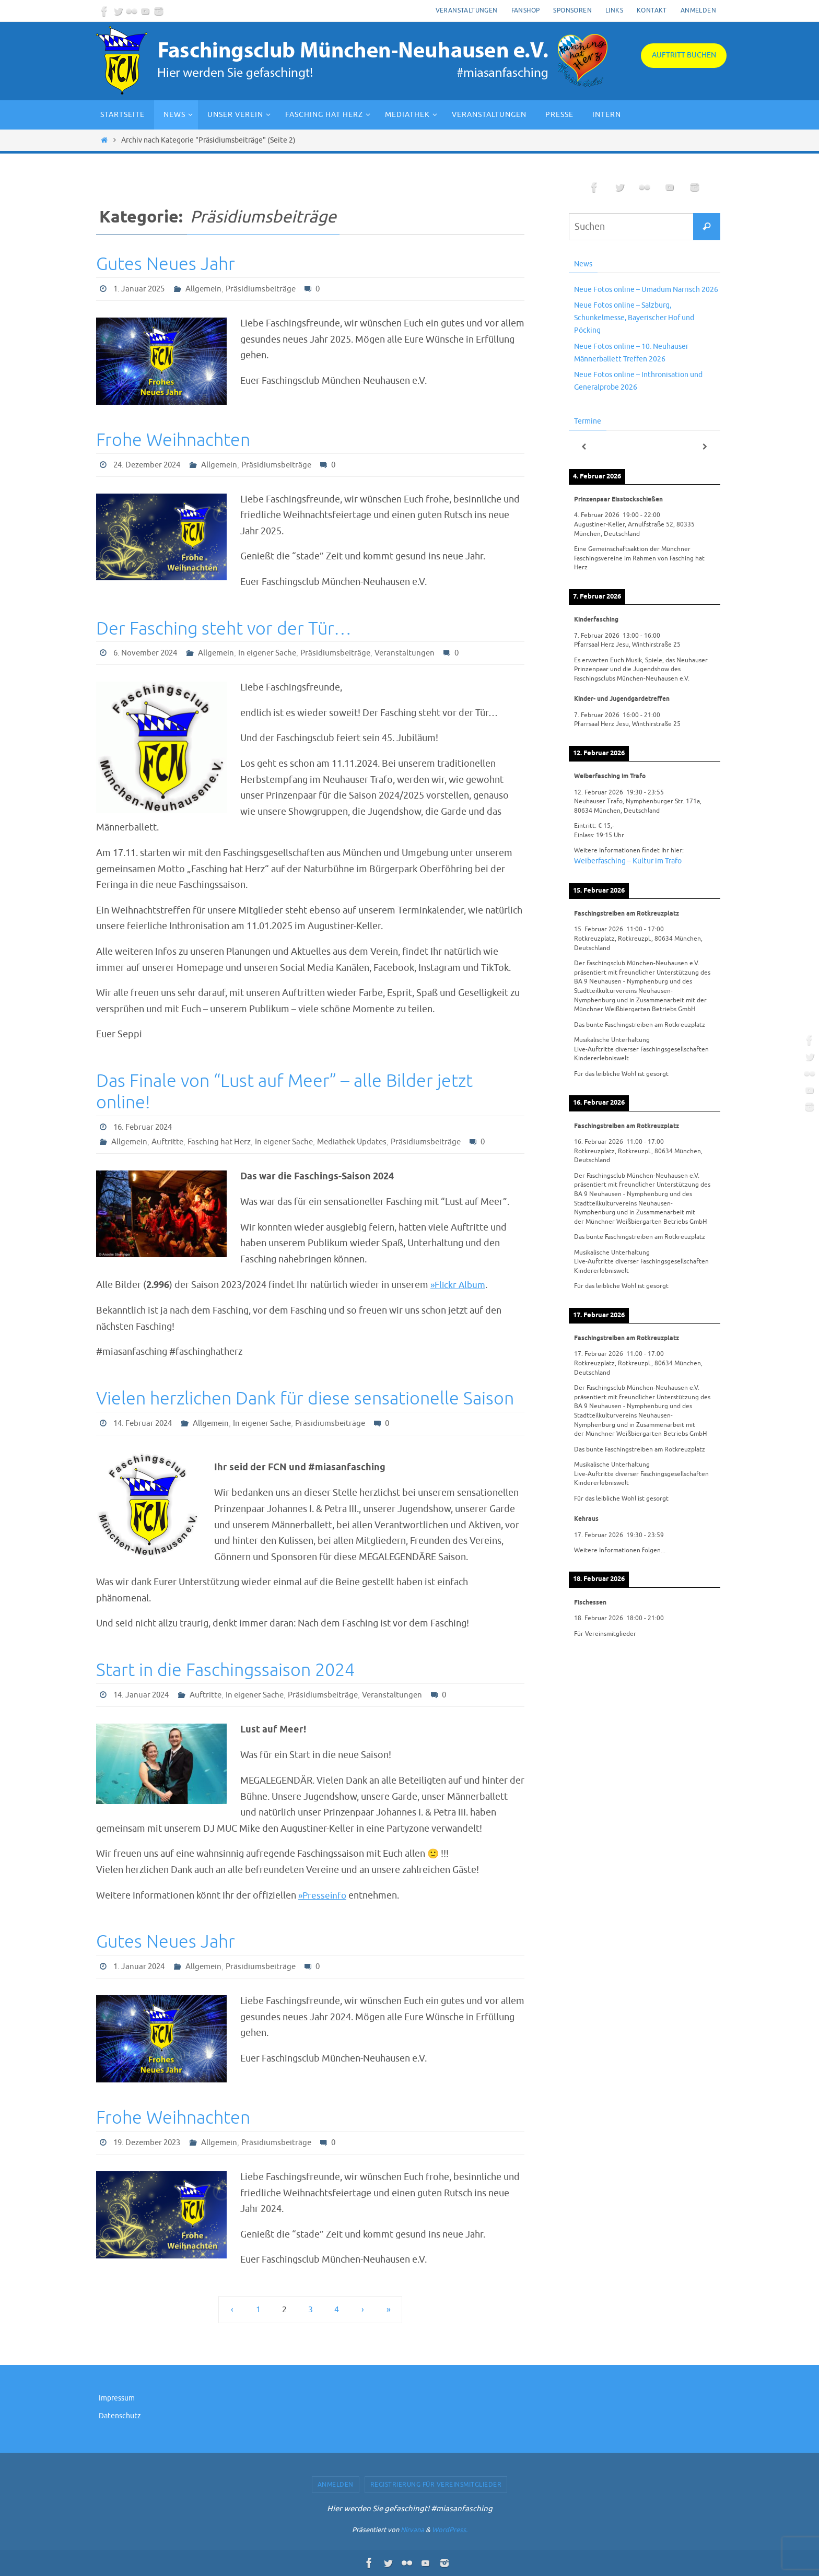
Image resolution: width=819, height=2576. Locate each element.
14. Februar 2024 (145, 1423)
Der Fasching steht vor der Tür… (224, 628)
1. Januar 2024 (140, 1966)
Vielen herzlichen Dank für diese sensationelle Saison (305, 1398)
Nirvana (412, 2529)
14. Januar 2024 (143, 1695)
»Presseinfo (323, 1895)
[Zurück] (584, 447)
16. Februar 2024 (145, 1127)
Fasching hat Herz (223, 1142)
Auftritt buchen (684, 55)
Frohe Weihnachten (173, 440)
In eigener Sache (277, 653)
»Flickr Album (459, 1285)
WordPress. (449, 2529)
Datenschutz (120, 2415)
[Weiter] (705, 447)
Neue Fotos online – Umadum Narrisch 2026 (646, 289)
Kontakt (652, 10)
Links (614, 10)
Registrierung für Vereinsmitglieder (436, 2484)
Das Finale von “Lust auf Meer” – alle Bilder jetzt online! (284, 1092)
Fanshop (525, 10)
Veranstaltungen (467, 10)
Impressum (117, 2398)
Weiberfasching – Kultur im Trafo (628, 861)
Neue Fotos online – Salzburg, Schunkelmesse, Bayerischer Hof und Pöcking (634, 318)
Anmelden (698, 10)
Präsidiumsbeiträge (267, 289)
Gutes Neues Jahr (165, 264)
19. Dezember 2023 (150, 2142)
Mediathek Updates (362, 1142)
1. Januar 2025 (140, 289)
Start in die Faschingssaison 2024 (225, 1670)
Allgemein (208, 289)
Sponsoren (572, 10)
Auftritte (170, 1142)
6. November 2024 (148, 653)
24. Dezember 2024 (150, 465)
